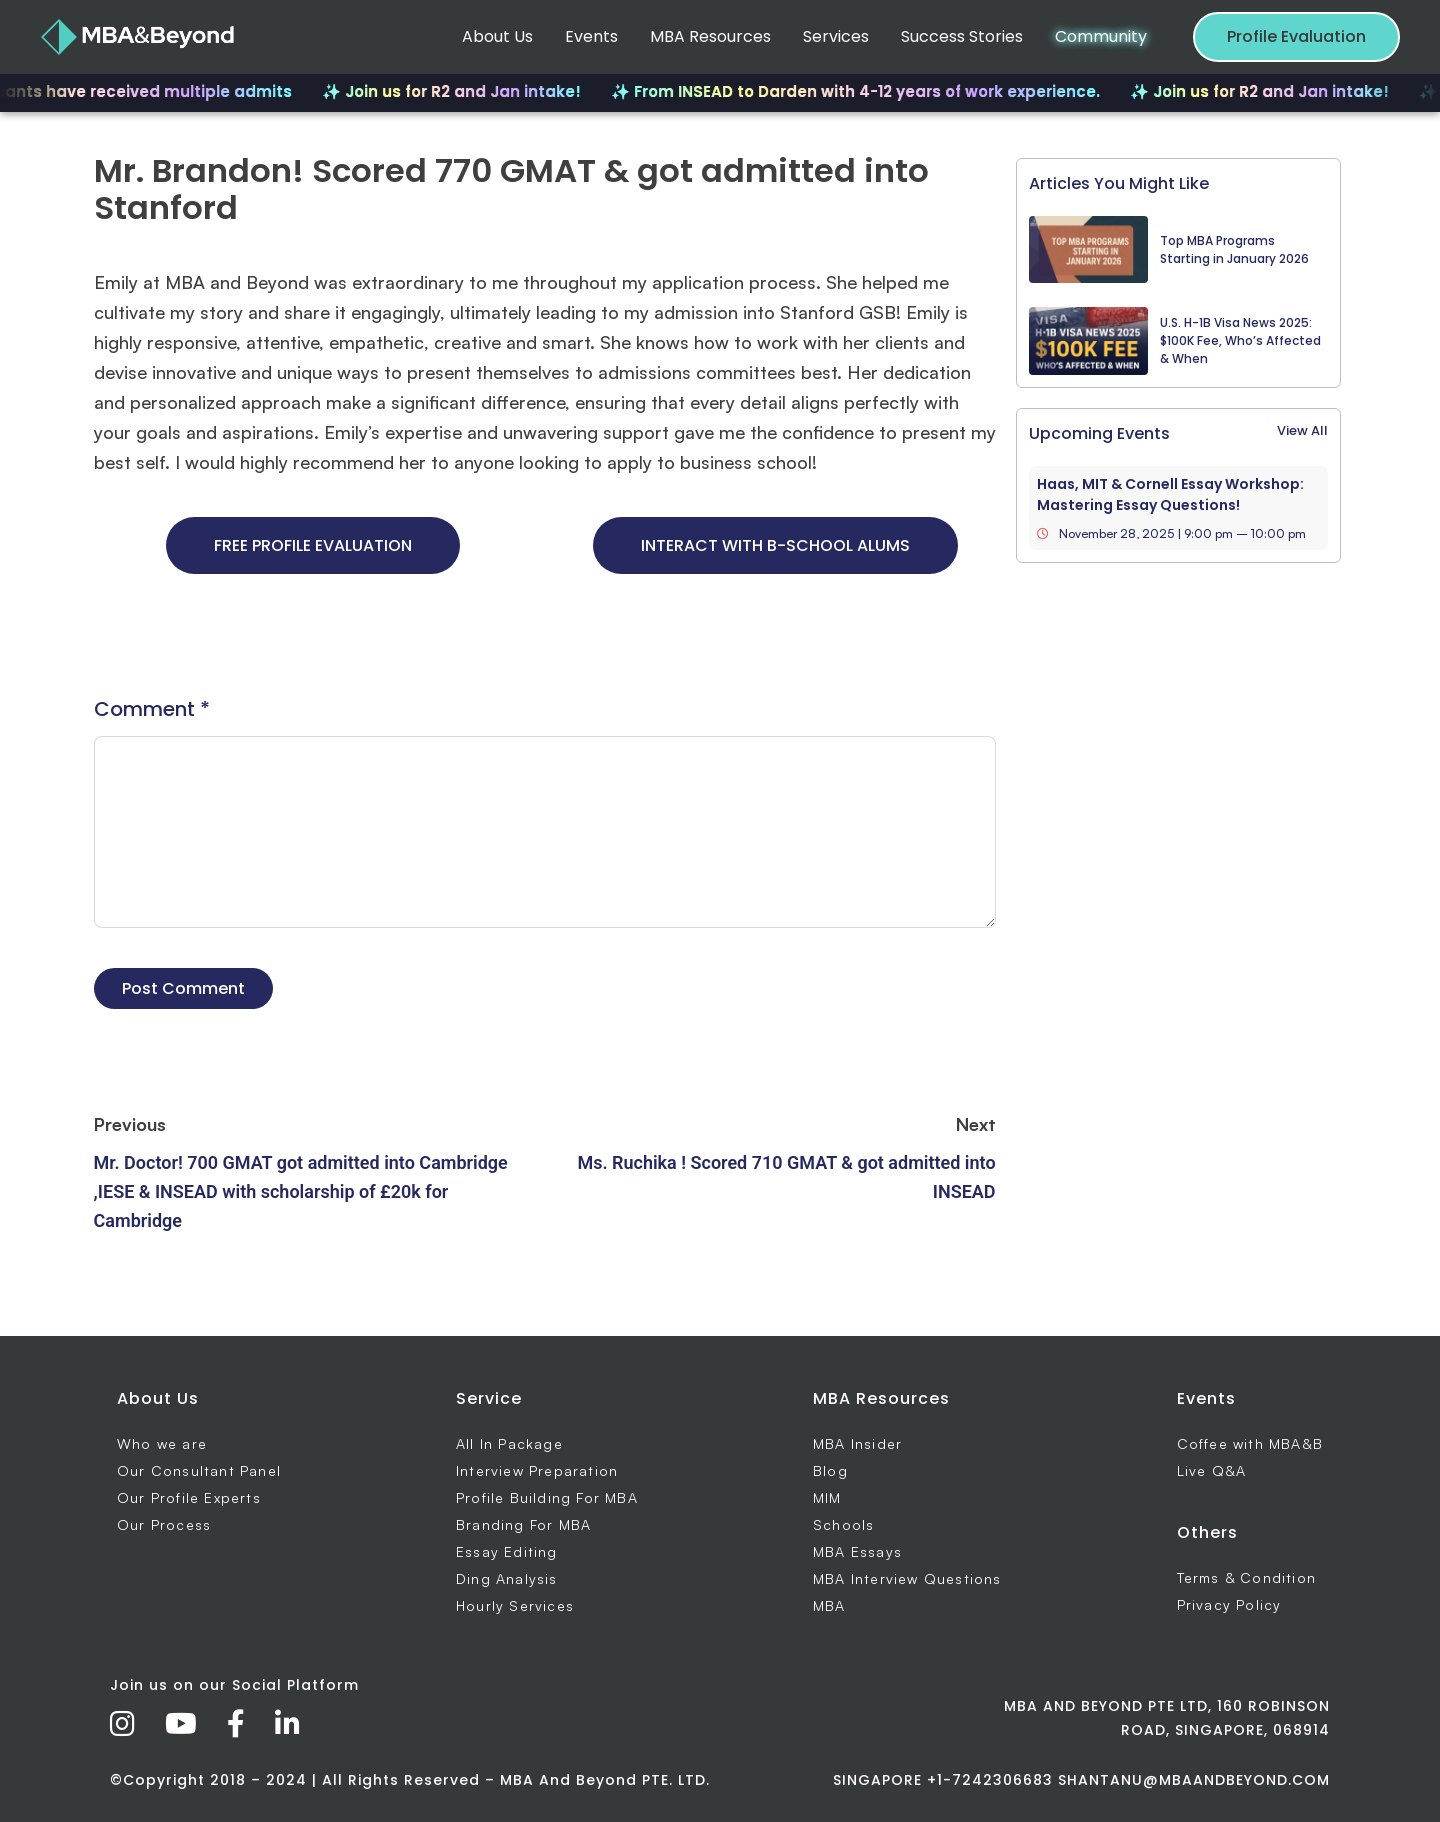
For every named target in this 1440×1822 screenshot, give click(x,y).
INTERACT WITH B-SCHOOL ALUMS (775, 545)
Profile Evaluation (1296, 36)
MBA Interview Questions (907, 1578)
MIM (827, 1497)
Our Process (164, 1524)
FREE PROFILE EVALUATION (313, 545)
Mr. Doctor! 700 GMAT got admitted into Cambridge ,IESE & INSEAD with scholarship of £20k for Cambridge (301, 1191)
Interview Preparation (537, 1470)
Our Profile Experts (189, 1497)
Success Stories (962, 36)
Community (1101, 36)
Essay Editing (507, 1551)
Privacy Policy (1229, 1604)
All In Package (509, 1443)
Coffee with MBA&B (1250, 1443)
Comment (152, 709)
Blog (830, 1470)
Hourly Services (515, 1605)
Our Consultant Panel (199, 1470)
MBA (829, 1605)
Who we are (162, 1443)
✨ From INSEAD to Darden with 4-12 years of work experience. (866, 91)
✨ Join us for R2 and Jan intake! (462, 91)
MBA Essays (857, 1551)
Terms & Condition (1246, 1577)
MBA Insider (857, 1443)
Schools (843, 1524)
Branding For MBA (523, 1524)
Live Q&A (1212, 1470)
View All (1302, 430)
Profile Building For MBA (547, 1497)
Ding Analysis (507, 1578)
